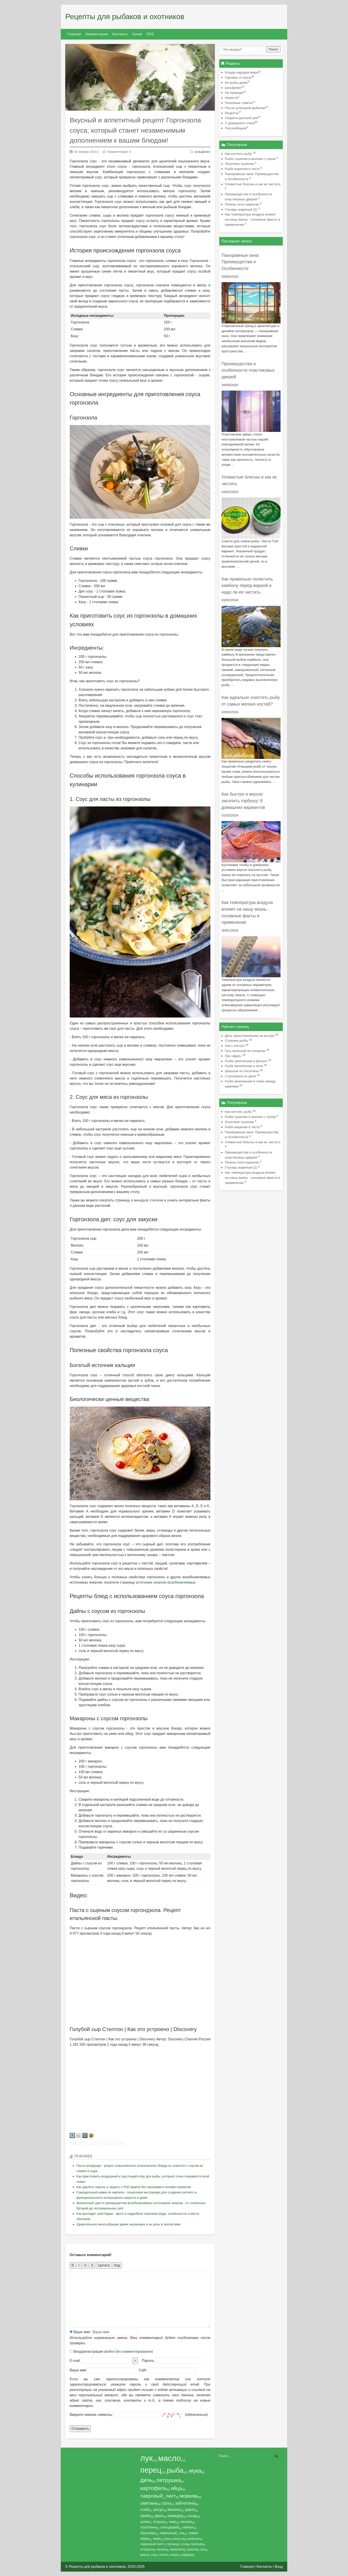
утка (184, 2544)
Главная (247, 2566)
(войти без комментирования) (128, 2351)
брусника (148, 2533)
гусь (203, 2549)
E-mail (75, 2360)
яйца (176, 2488)
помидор (175, 2516)
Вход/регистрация (111, 2351)
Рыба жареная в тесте (242, 169)
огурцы (159, 2522)
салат (163, 2554)
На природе (235, 92)
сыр (153, 2554)
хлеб (145, 2509)
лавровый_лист (158, 2496)
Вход (279, 2566)
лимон (187, 2527)
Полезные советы (240, 103)
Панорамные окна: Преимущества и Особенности (240, 262)
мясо (144, 2554)
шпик (144, 2522)
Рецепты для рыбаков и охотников (124, 16)
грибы (145, 2516)
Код (117, 2265)
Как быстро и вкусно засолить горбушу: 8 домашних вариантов (243, 801)
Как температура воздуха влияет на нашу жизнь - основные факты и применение (252, 219)
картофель (153, 2488)
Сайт (143, 2370)
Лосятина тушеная (239, 164)
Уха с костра (234, 1046)
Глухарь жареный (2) (241, 209)
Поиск (273, 49)
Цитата (104, 2265)
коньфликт (202, 152)
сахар (192, 2516)
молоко (174, 2509)
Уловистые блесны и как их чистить (253, 184)
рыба (175, 2470)
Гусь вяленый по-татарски (245, 1051)
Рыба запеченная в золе (244, 1066)
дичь (146, 2480)
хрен (157, 2538)
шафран (186, 2554)
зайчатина (185, 2503)
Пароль (148, 2360)
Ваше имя (80, 2332)
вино (159, 2516)
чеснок (186, 2522)
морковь (189, 2496)
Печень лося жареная (242, 204)
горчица (172, 2544)
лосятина (148, 2527)
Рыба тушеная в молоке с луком (250, 159)
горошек (197, 2544)
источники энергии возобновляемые (166, 1582)
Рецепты (233, 113)
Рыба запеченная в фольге (246, 1061)
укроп (190, 2509)
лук (146, 2458)
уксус (158, 2509)
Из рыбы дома (237, 82)
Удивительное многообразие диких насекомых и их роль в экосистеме (128, 2224)
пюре (174, 2554)
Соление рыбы (236, 1040)
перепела (177, 2549)
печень (161, 2549)
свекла (192, 2549)
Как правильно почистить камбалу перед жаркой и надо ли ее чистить (247, 586)
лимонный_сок (172, 2533)
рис (167, 2538)
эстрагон (147, 2549)
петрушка (168, 2480)
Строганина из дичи (240, 1076)
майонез (194, 2538)
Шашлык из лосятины (242, 1071)
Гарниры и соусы (239, 77)
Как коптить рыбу (238, 154)
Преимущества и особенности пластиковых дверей (248, 370)
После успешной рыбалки (246, 108)
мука (195, 2471)
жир (173, 2522)
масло (169, 2458)
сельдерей (169, 2527)
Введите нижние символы (91, 2414)
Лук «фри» (233, 1056)
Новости (232, 98)
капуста (178, 2538)
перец (150, 2470)
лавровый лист (152, 2544)
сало (166, 2503)
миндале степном (148, 1200)
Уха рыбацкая (236, 128)
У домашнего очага (241, 123)
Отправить (80, 2428)
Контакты (264, 2566)
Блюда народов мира (243, 72)
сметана (149, 2503)
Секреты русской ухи (242, 118)
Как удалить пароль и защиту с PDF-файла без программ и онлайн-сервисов (133, 2187)
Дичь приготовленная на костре (249, 1036)
